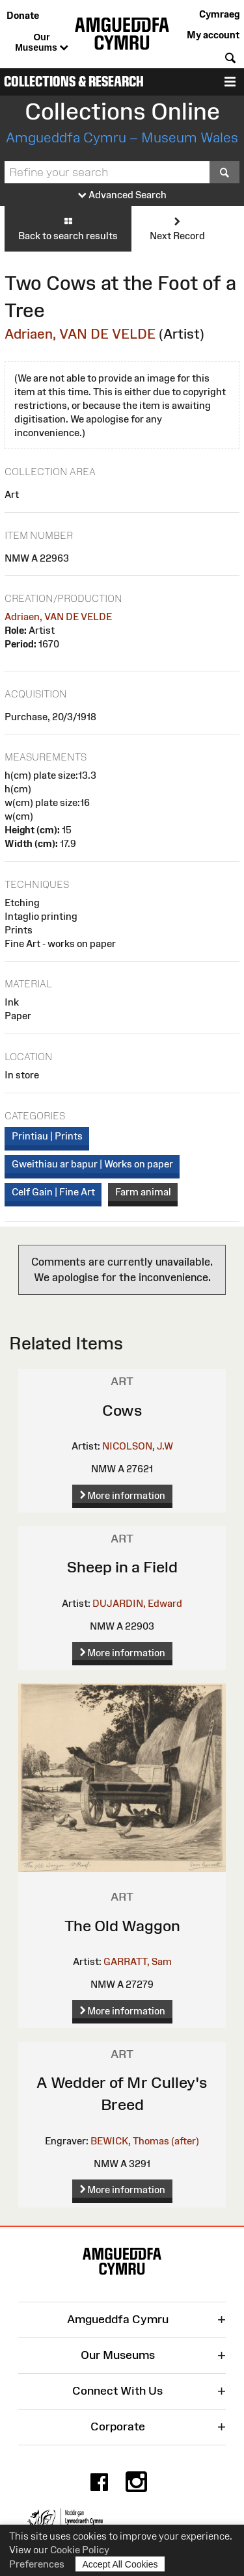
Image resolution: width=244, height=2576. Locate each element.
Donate (23, 15)
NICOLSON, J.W (137, 1445)
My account (213, 34)
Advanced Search (122, 195)
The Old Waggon (122, 1925)
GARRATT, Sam (137, 1961)
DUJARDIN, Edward (137, 1603)
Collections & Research (74, 81)
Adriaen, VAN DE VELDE (80, 333)
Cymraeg (219, 14)
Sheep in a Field (122, 1567)
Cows (122, 1410)
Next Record (177, 228)
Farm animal (143, 1191)
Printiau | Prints (47, 1135)
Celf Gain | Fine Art (53, 1191)
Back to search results (68, 228)
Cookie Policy (79, 2549)
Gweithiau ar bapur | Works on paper (92, 1163)
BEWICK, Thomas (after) (144, 2140)
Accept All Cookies (120, 2563)
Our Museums (41, 43)
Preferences (36, 2563)
